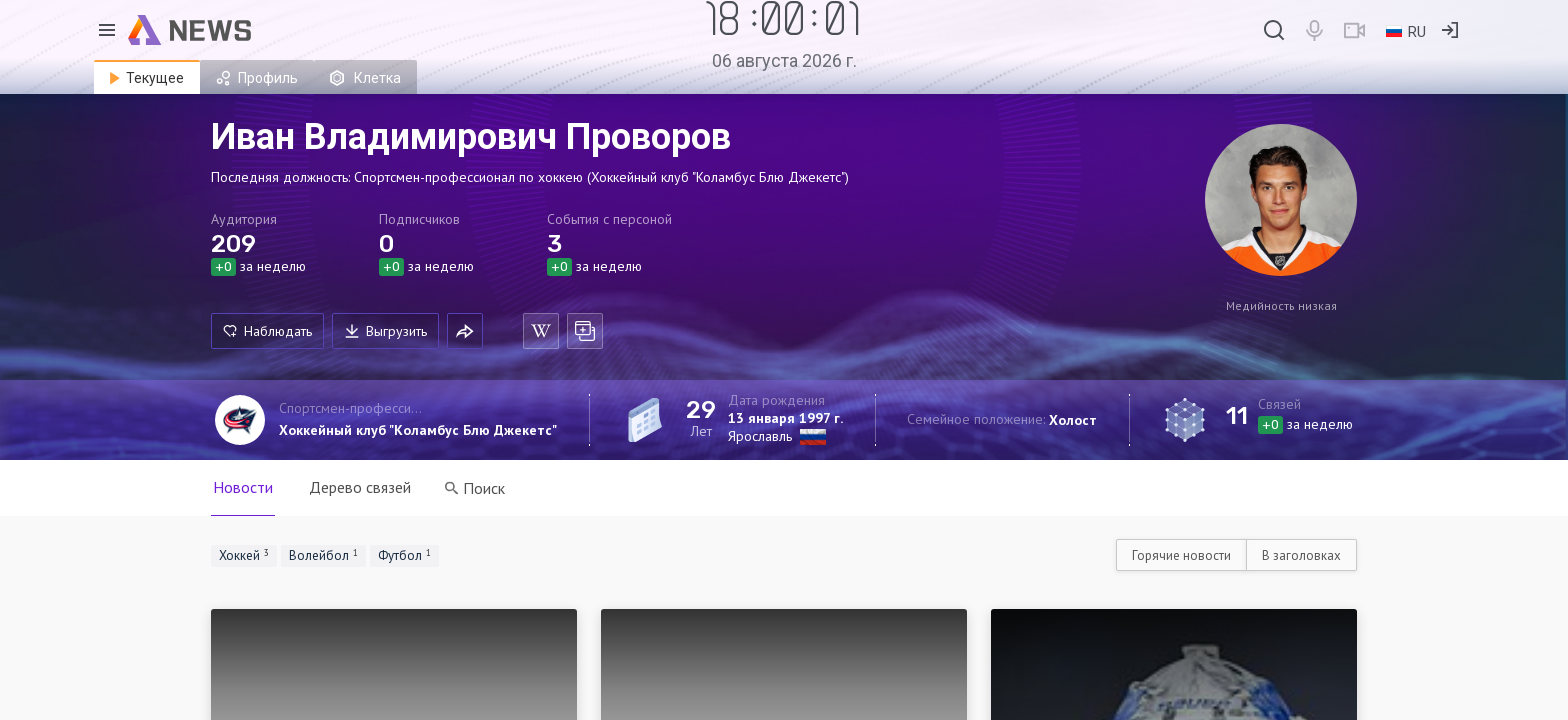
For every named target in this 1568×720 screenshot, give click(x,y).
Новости (243, 487)
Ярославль (760, 436)
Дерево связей (360, 487)
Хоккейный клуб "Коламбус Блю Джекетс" (418, 430)
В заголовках (1301, 555)
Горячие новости (1181, 555)
